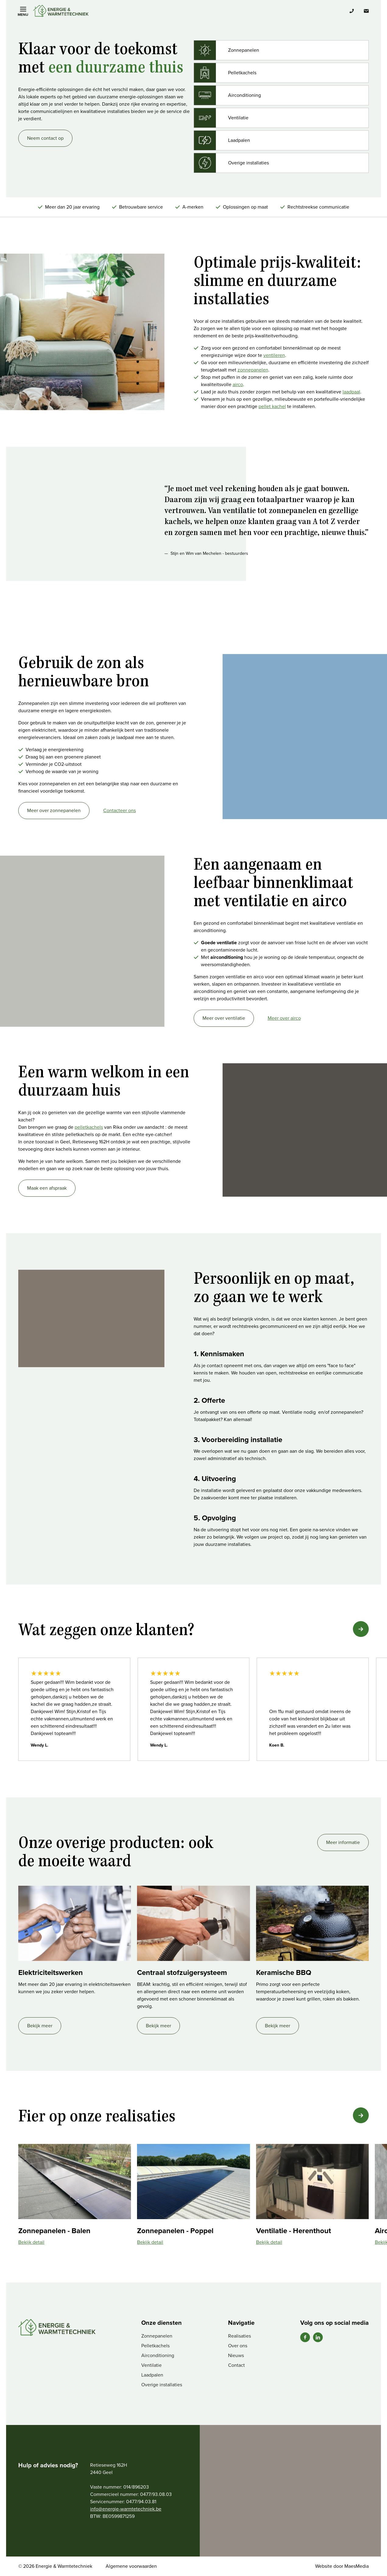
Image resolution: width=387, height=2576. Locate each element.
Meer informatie (343, 1842)
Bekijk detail (31, 2242)
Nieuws (236, 2355)
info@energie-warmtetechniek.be (125, 2508)
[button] (361, 1629)
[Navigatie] (23, 11)
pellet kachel (272, 406)
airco (238, 384)
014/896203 (136, 2486)
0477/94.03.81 (141, 2501)
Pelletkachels (155, 2345)
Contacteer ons (119, 810)
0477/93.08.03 (156, 2494)
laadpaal (351, 391)
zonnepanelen (252, 369)
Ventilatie (151, 2365)
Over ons (237, 2345)
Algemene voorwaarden (131, 2566)
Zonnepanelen (156, 2335)
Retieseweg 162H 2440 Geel (108, 2469)
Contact (236, 2365)
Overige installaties (161, 2384)
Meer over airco (284, 1018)
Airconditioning (157, 2355)
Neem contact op (45, 138)
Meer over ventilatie (223, 1018)
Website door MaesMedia (342, 2566)
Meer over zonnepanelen (54, 810)
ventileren (274, 355)
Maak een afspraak (47, 1187)
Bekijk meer (39, 2025)
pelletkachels (89, 1127)
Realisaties (239, 2335)
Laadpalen (152, 2374)
